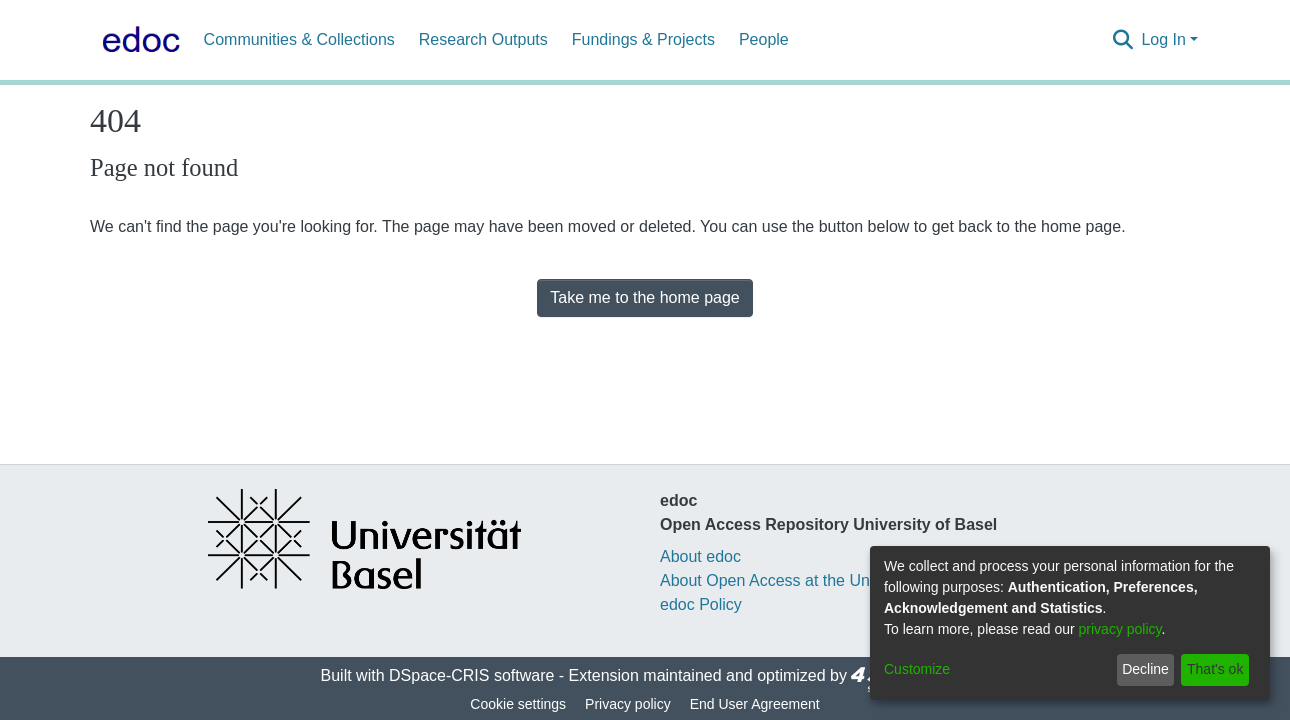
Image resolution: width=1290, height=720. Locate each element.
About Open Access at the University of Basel (821, 580)
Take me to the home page (644, 297)
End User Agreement (755, 704)
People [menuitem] (764, 39)
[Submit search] (1122, 40)
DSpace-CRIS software (471, 675)
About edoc (700, 556)
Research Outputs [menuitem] (483, 39)
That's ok (1215, 669)
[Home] (137, 40)
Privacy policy (628, 704)
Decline (1145, 669)
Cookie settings (518, 704)
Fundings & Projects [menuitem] (643, 39)
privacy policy (1120, 629)
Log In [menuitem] (1163, 39)
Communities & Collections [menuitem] (299, 39)
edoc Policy (701, 604)
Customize (917, 669)
